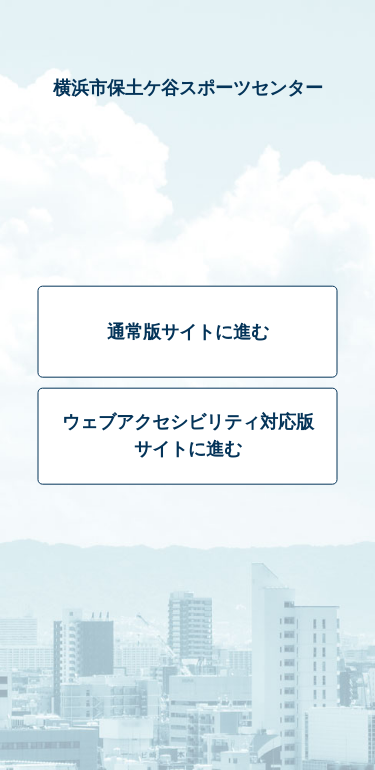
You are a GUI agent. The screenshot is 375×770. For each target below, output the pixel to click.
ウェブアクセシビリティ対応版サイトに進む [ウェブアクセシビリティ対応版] (188, 435)
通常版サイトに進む (188, 332)
